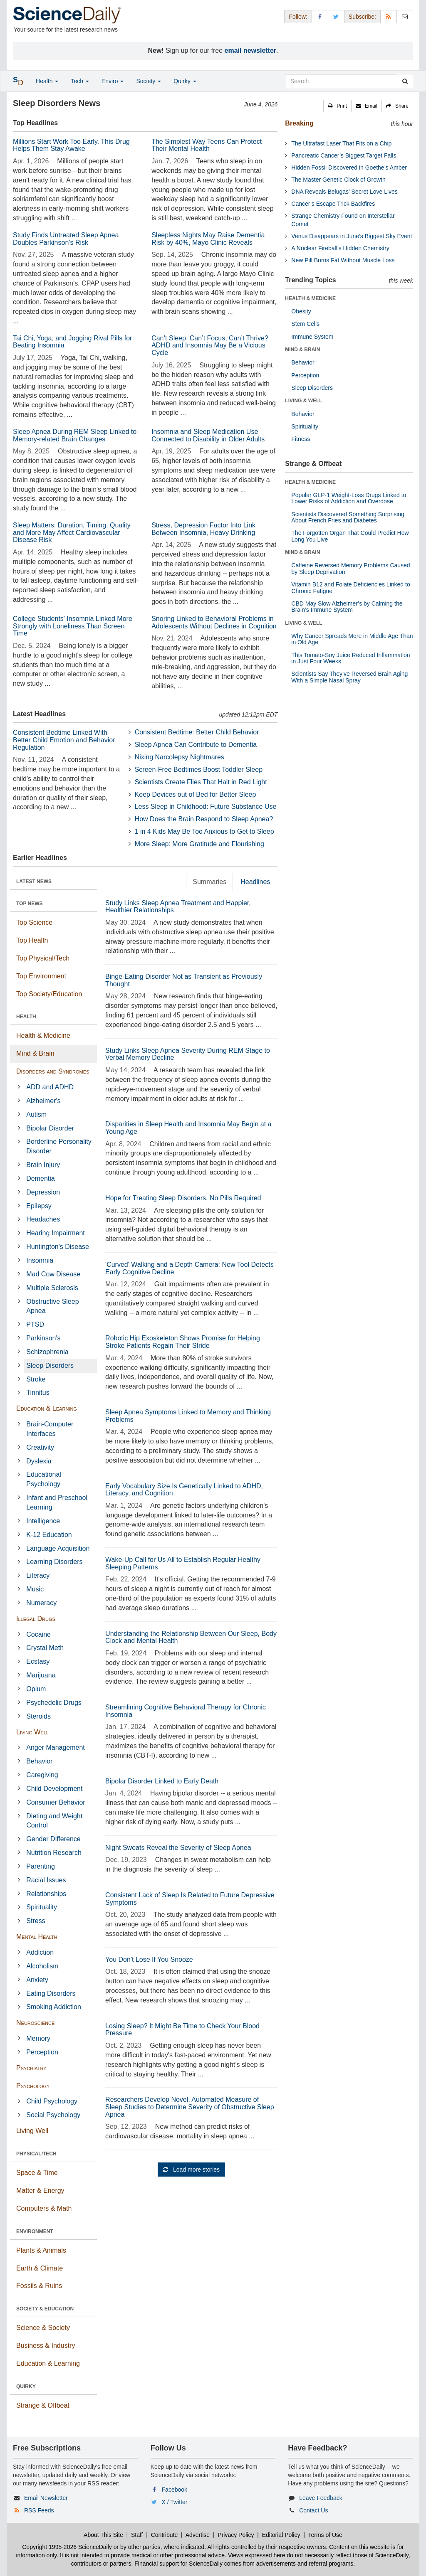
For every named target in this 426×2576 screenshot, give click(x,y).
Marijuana (40, 1675)
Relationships (46, 1893)
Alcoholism (42, 1966)
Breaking (299, 123)
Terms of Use (325, 2535)
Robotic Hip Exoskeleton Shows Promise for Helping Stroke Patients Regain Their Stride (182, 1342)
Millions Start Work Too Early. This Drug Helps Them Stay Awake (71, 145)
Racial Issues (46, 1880)
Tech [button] (80, 81)
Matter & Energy (40, 2190)
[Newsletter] (404, 16)
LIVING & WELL (303, 401)
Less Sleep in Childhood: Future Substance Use (206, 806)
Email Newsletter (46, 2498)
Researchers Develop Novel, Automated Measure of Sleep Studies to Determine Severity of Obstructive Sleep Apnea (189, 2107)
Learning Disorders (54, 1561)
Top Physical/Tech (42, 958)
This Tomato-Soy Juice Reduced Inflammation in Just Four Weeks (350, 658)
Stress (35, 1920)
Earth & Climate (39, 2268)
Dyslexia (38, 1461)
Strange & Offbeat (42, 2405)
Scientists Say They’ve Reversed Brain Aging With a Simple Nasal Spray (349, 676)
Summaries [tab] (209, 881)
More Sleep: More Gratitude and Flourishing (199, 843)
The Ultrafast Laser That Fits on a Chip (341, 143)
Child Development (54, 1788)
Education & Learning (46, 1408)
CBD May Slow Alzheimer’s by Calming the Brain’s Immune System (346, 606)
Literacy (38, 1575)
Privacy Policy (236, 2535)
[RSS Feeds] (388, 16)
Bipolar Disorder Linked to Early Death (161, 1781)
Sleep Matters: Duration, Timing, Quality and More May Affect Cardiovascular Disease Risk (72, 532)
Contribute (164, 2535)
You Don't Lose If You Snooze (149, 1959)
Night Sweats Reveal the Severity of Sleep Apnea (178, 1847)
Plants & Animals (41, 2250)
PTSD (35, 1324)
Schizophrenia (47, 1351)
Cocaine (38, 1634)
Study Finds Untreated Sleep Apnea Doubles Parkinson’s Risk (66, 238)
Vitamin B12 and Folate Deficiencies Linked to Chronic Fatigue (350, 587)
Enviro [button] (113, 81)
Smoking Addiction (53, 2006)
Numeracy (41, 1602)
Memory (38, 2038)
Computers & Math (44, 2208)
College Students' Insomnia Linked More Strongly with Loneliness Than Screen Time (72, 626)
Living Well (32, 1732)
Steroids (38, 1716)
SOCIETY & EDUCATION (45, 2309)
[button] (337, 106)
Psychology (33, 2085)
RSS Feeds (39, 2510)
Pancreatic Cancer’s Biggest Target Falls (343, 155)
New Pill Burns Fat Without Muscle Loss (342, 260)
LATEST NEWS (34, 881)
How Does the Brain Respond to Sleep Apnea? (204, 819)
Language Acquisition (57, 1548)
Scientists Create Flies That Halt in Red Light (201, 782)
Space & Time (37, 2172)
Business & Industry (45, 2345)
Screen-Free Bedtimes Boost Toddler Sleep (199, 769)
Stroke (35, 1379)
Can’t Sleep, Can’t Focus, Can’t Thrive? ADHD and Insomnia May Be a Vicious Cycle (209, 345)
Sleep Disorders (50, 1365)
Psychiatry (31, 2067)
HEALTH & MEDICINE (310, 298)
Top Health (32, 940)
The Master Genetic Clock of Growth (338, 179)
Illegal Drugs (35, 1618)
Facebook (174, 2489)
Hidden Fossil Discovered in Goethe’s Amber (349, 167)
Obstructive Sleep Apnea (52, 1306)
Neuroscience (35, 2022)
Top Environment (41, 976)
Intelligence (43, 1520)
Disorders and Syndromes (52, 1071)
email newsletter (251, 50)
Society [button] (148, 81)
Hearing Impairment (55, 1232)
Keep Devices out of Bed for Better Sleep (195, 794)
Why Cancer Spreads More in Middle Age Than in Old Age (352, 639)
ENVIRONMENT (34, 2231)
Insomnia (39, 1260)
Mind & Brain (35, 1053)
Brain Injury (43, 1164)
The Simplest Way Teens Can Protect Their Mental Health (206, 145)
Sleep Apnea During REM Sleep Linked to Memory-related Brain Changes (74, 435)
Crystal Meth (45, 1647)
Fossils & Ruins (39, 2285)
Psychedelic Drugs (54, 1702)
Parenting (40, 1866)
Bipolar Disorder (50, 1128)
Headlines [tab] (255, 881)
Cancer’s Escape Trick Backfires (333, 203)
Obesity (301, 311)
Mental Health (36, 1936)
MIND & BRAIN (302, 349)
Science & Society (43, 2327)
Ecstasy (38, 1661)
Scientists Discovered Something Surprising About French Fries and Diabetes (347, 517)
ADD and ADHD (50, 1087)
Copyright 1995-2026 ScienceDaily (67, 2547)
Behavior (39, 1761)
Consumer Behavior (55, 1802)
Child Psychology (51, 2101)
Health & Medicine (43, 1035)
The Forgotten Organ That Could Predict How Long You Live (350, 535)
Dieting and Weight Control (54, 1821)
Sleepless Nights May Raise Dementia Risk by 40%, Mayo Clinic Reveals (208, 238)
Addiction (40, 1952)
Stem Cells (305, 323)
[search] (405, 81)
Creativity (40, 1447)
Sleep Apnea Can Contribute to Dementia (196, 744)
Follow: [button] (298, 16)
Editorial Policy (281, 2535)
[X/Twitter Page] (336, 16)
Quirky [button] (184, 81)
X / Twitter (175, 2502)
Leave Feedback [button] (320, 2498)
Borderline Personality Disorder (59, 1146)
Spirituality (41, 1907)
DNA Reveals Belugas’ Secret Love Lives (344, 191)
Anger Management (55, 1747)
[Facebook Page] (320, 16)
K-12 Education (49, 1534)
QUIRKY (26, 2386)
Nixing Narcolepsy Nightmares (179, 757)
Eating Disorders (50, 1993)
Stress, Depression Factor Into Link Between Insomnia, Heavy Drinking (203, 529)
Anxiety (37, 1979)
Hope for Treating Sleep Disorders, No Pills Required (183, 1198)
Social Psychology (53, 2114)
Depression (43, 1192)
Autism (36, 1114)
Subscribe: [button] (362, 16)
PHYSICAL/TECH (36, 2154)
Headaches (43, 1219)
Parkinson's (43, 1338)
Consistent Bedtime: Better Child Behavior (197, 732)
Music (35, 1589)
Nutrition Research (54, 1852)
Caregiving (42, 1774)
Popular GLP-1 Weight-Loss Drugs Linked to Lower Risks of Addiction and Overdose (348, 498)
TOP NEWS (29, 903)
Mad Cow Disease (53, 1274)
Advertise (198, 2535)
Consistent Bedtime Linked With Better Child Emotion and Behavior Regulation (64, 740)
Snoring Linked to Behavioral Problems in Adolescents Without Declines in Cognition (214, 622)
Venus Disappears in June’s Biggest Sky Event (351, 236)
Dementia (40, 1178)
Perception (42, 2052)
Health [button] (47, 81)
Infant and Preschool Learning (56, 1502)
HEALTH (26, 1017)
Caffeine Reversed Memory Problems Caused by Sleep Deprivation (350, 568)
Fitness (300, 439)
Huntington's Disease (57, 1246)
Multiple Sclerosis (52, 1287)
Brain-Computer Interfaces (49, 1429)
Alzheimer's (43, 1100)
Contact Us (313, 2510)
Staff (137, 2535)
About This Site (103, 2535)
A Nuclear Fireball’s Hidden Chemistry (340, 248)
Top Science (34, 922)
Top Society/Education (49, 993)
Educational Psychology (43, 1479)
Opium (36, 1688)
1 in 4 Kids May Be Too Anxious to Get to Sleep (204, 831)
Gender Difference (53, 1838)
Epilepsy (38, 1205)
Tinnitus (37, 1392)
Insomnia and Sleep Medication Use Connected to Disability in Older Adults (208, 435)
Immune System (312, 336)
